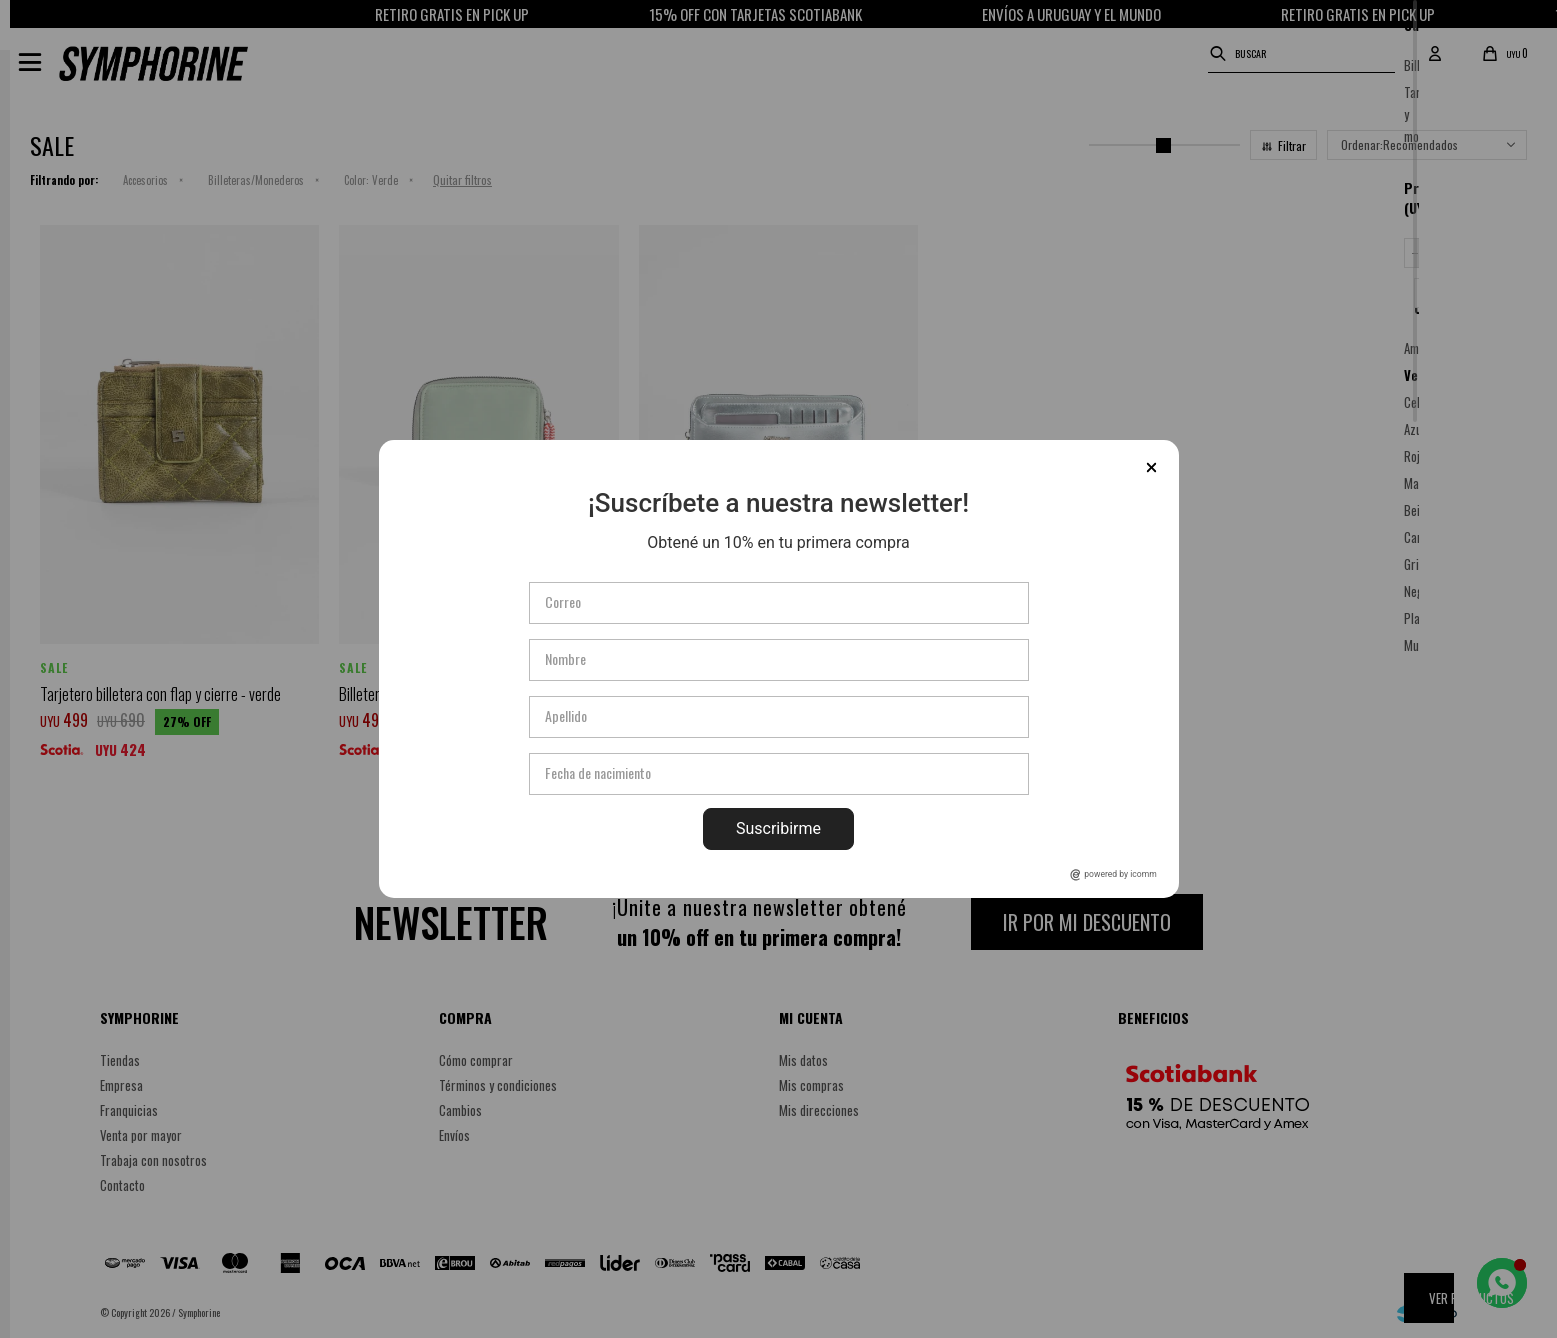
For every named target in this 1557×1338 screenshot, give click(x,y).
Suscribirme (778, 828)
